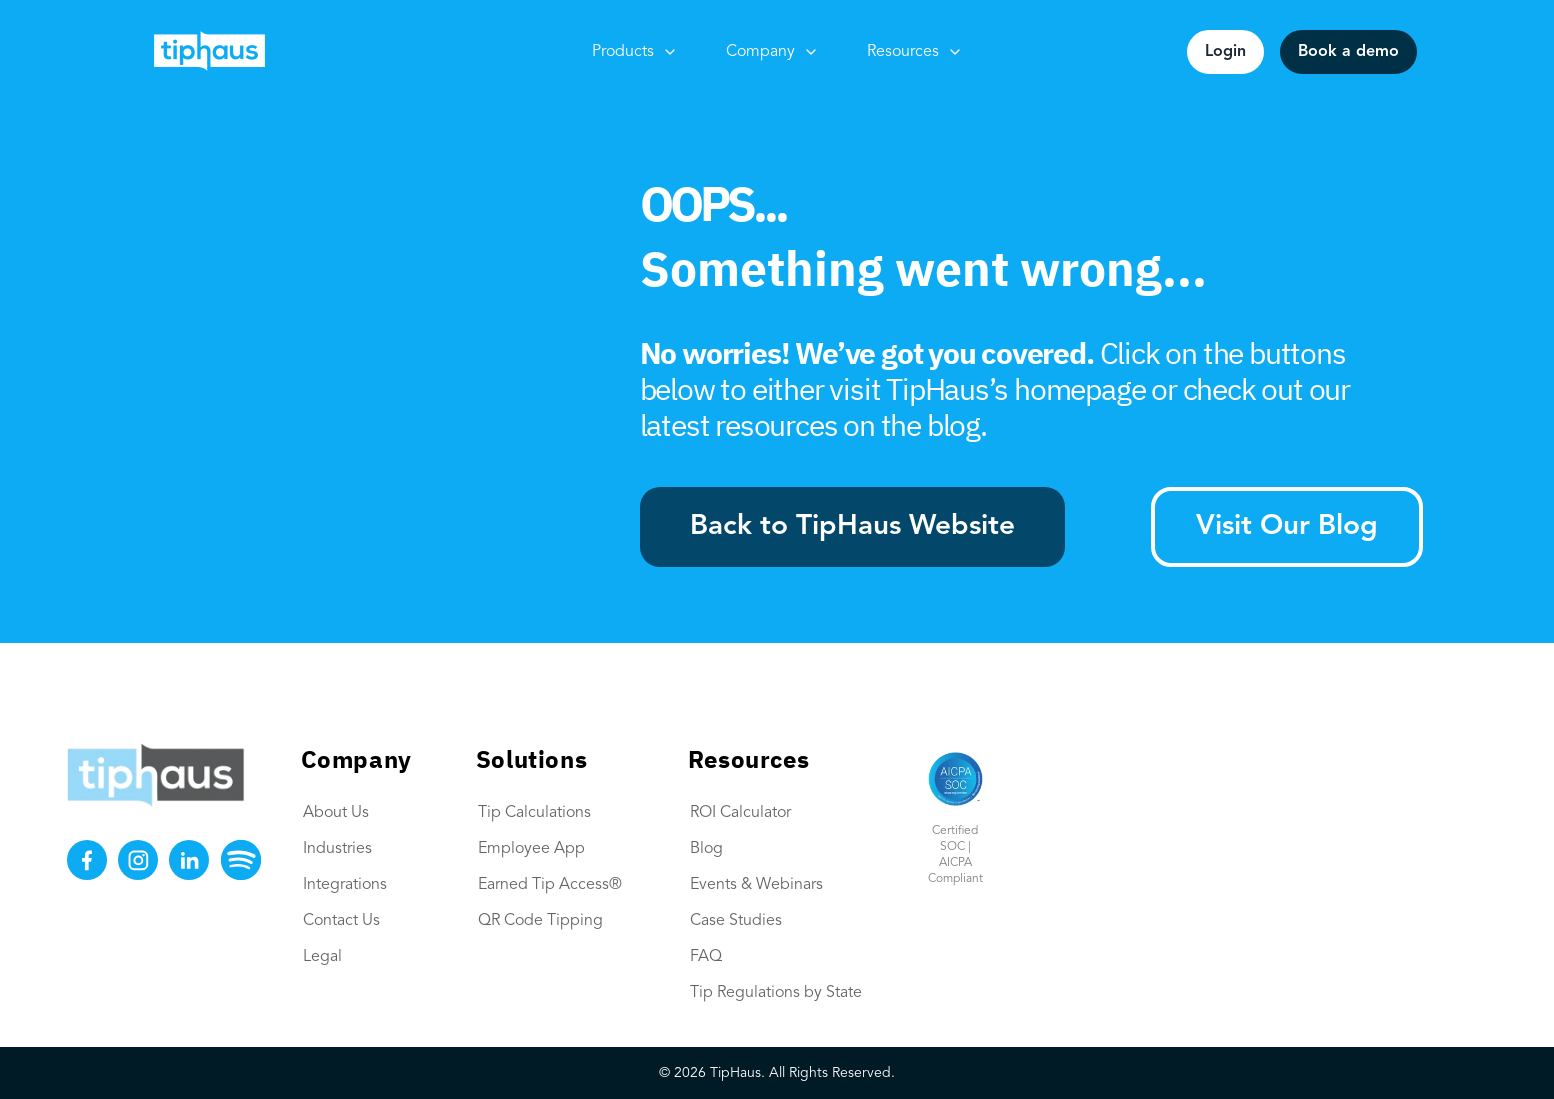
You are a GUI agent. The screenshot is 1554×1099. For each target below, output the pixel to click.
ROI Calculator (740, 813)
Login (1225, 52)
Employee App (531, 849)
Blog (706, 849)
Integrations (345, 885)
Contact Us (341, 921)
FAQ (706, 957)
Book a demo (1348, 52)
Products (635, 52)
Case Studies (736, 921)
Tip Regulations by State (776, 993)
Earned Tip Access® (550, 885)
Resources (915, 52)
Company (772, 52)
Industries (337, 849)
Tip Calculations (534, 813)
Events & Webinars (756, 885)
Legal (322, 957)
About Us (336, 813)
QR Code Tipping (540, 921)
